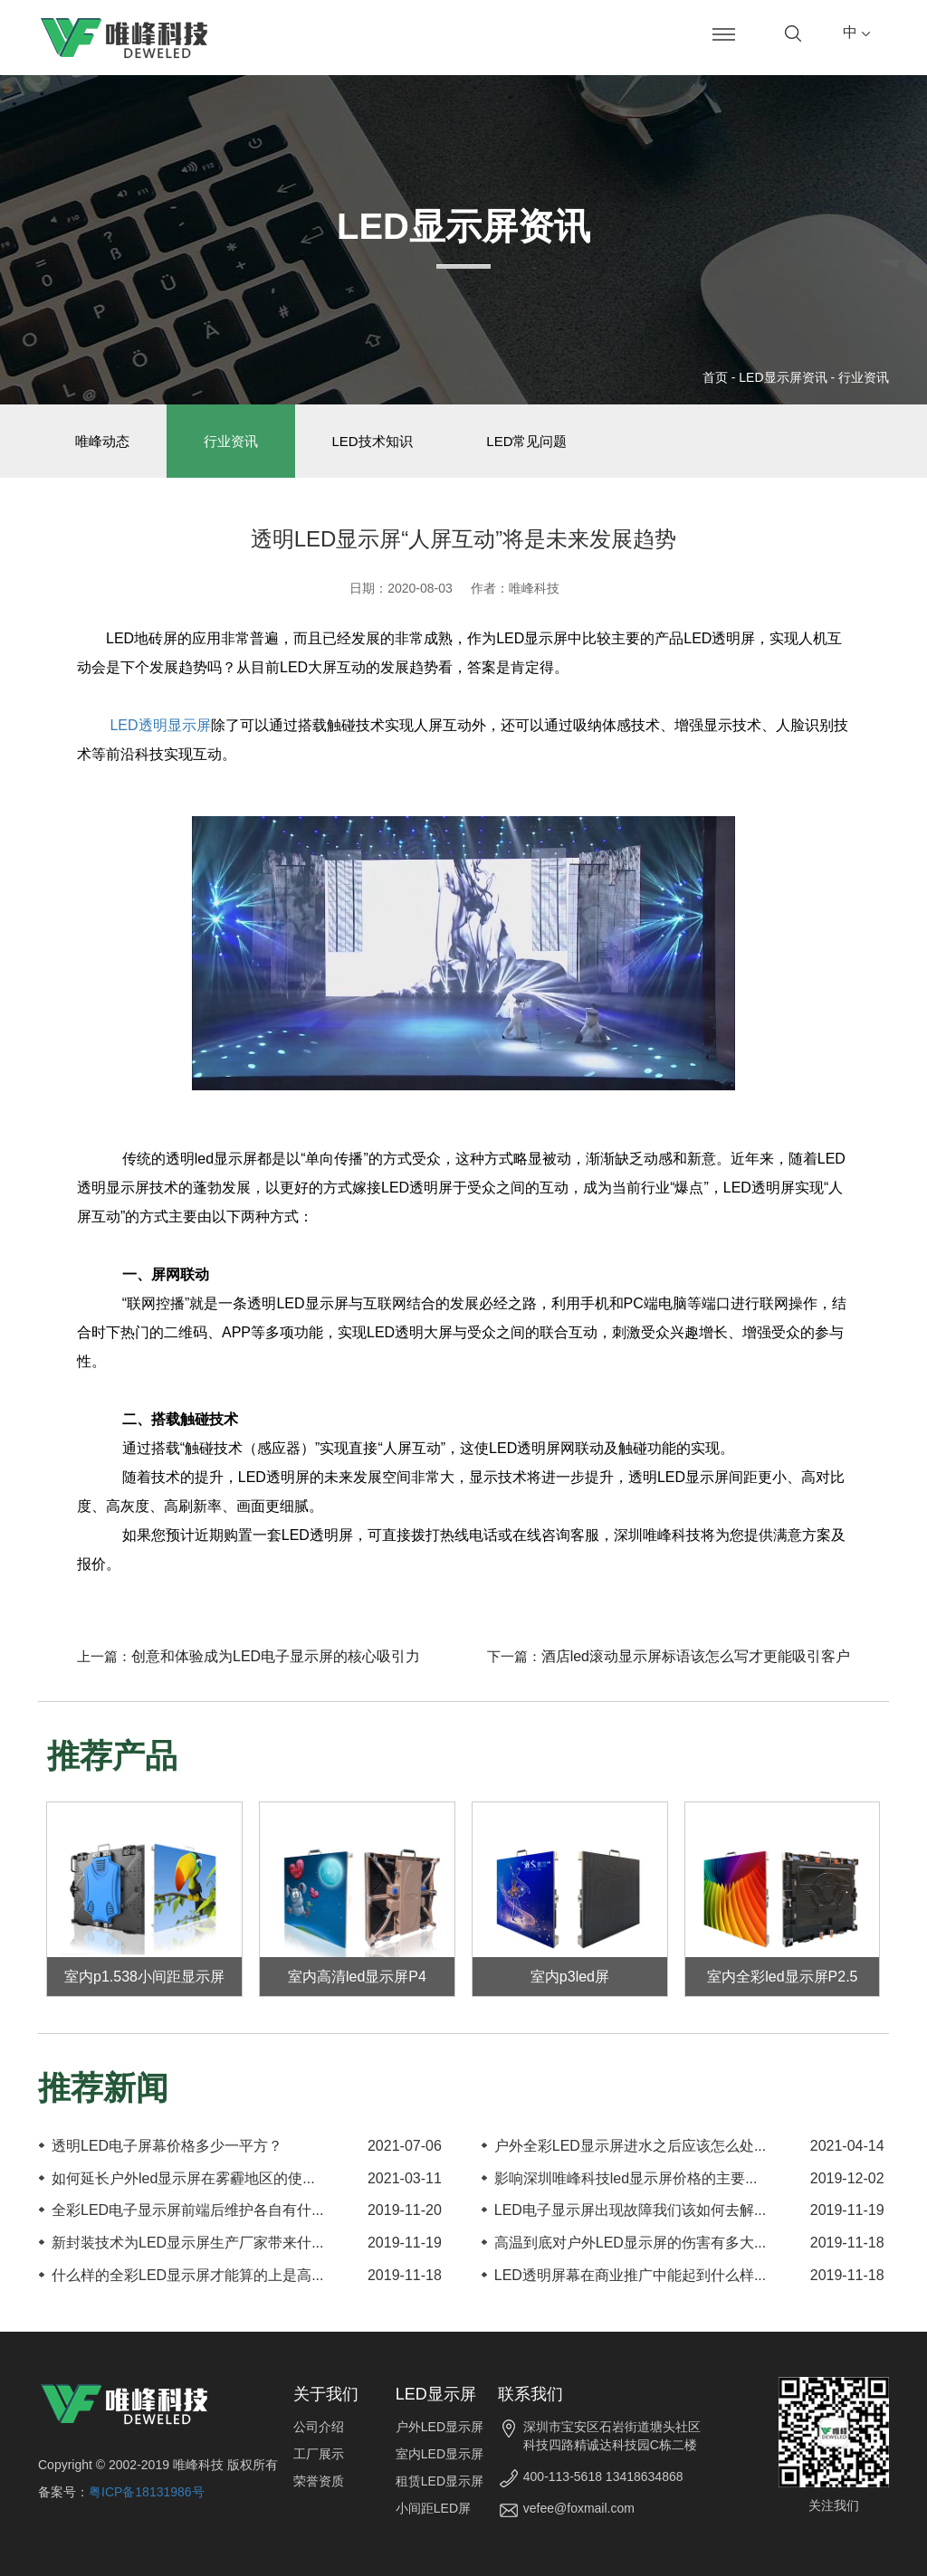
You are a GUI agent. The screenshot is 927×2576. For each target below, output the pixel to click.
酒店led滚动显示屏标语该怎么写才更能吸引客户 (695, 1657)
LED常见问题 (527, 441)
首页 (715, 377)
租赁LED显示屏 (439, 2481)
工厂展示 (318, 2454)
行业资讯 (863, 377)
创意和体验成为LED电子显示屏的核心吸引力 (275, 1657)
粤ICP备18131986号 (147, 2492)
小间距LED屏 (433, 2508)
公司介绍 (318, 2426)
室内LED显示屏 (439, 2454)
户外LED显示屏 (439, 2426)
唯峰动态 (102, 441)
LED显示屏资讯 (783, 377)
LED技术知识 (372, 441)
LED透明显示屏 (158, 725)
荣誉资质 (318, 2481)
